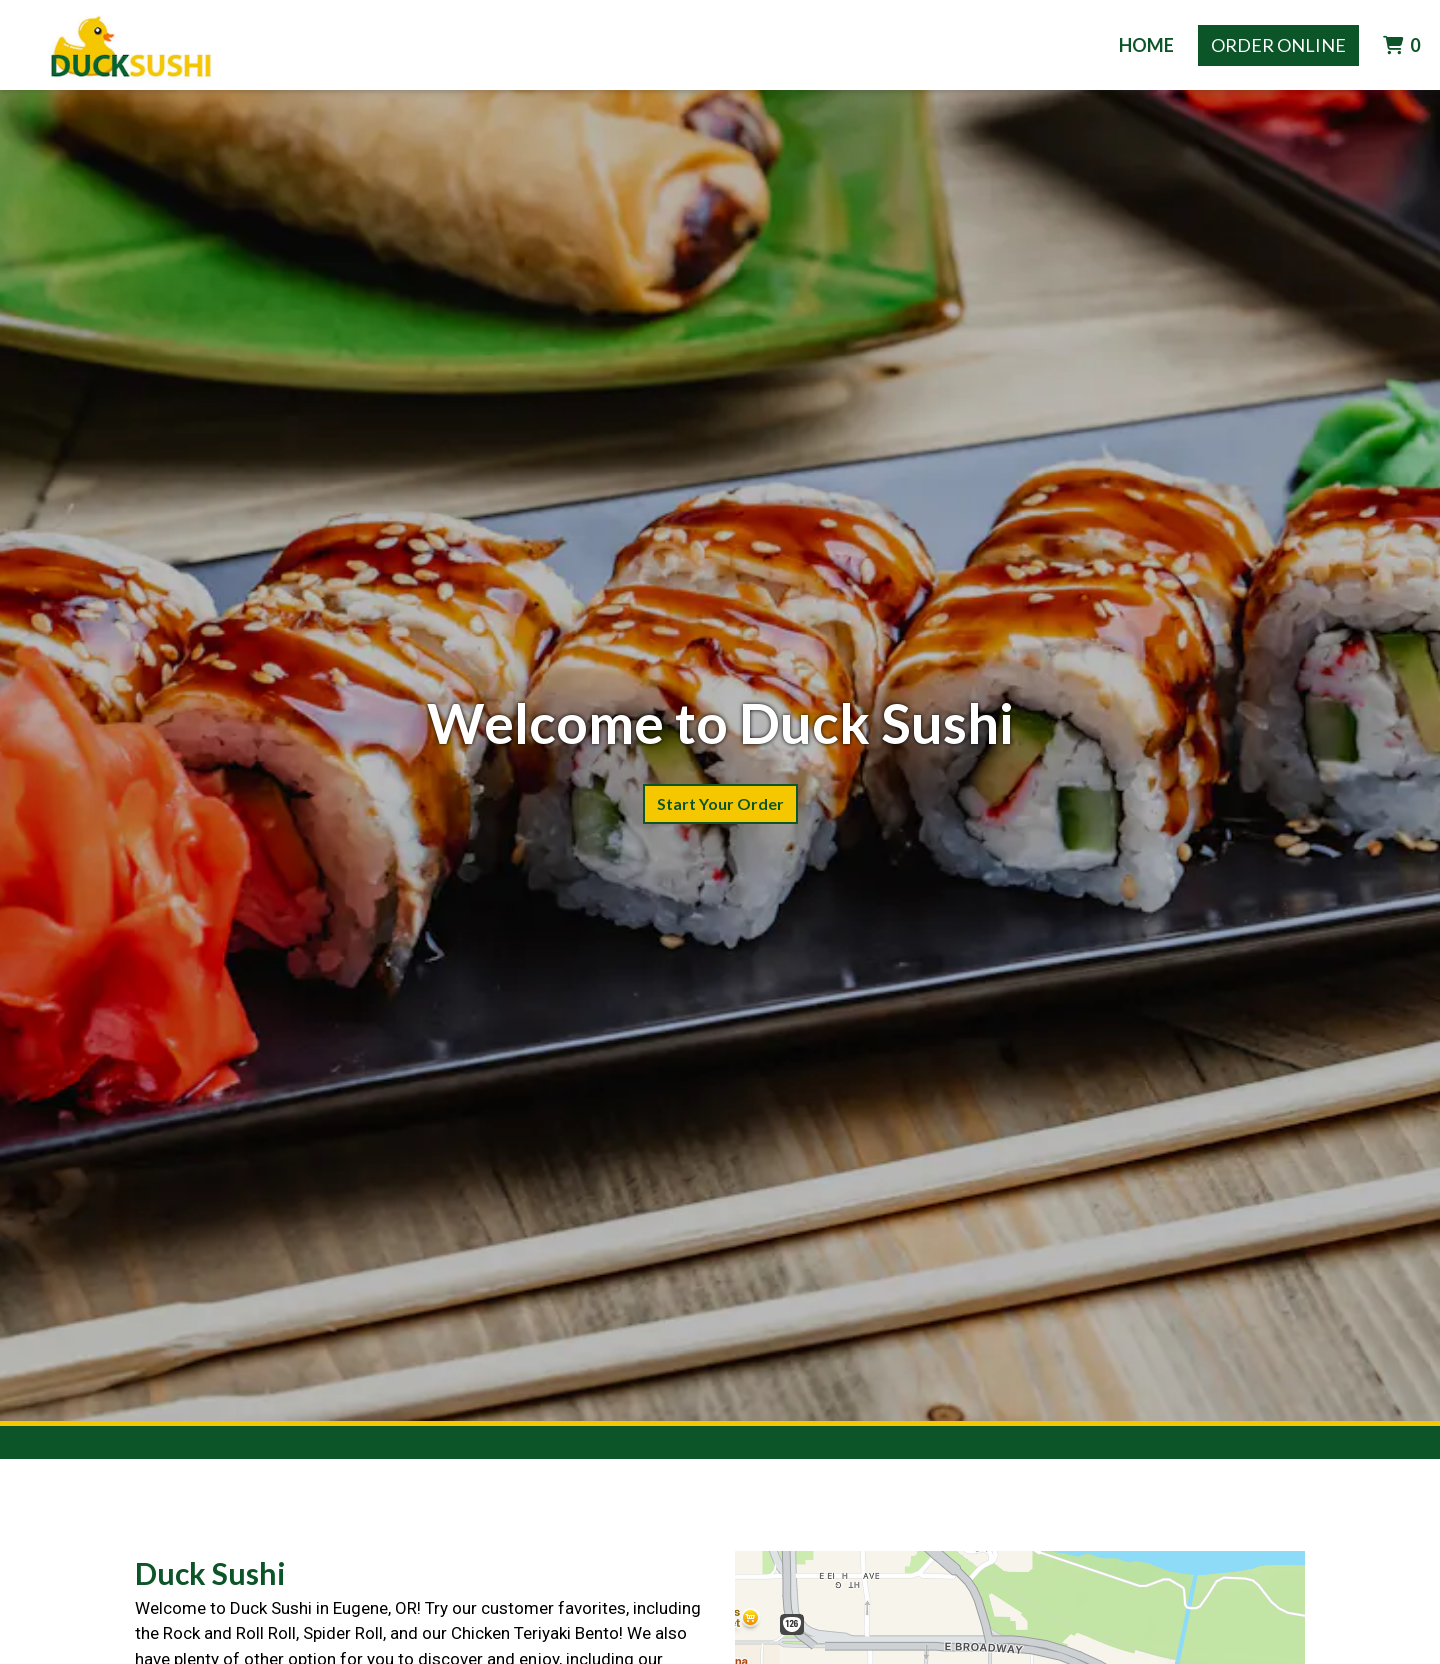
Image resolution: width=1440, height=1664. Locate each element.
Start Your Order (720, 803)
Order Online (1278, 45)
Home (1146, 45)
